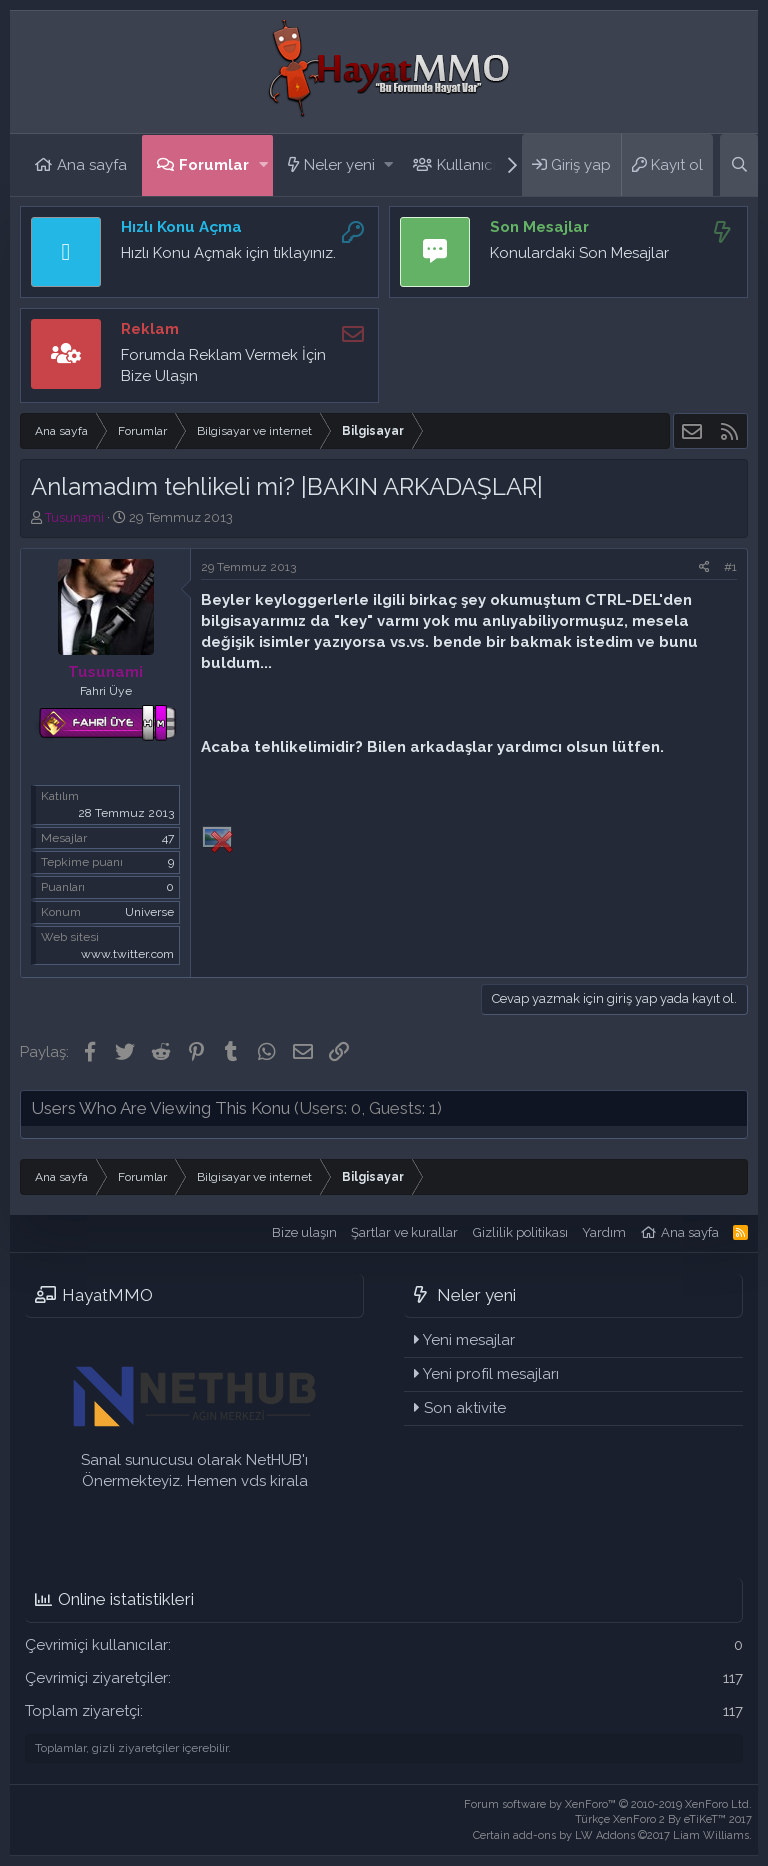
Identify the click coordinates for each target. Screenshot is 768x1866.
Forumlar (214, 165)
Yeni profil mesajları (491, 1374)
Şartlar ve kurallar (404, 1232)
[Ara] (739, 165)
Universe (149, 912)
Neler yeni (339, 165)
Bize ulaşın (304, 1232)
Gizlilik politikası (520, 1232)
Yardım (604, 1232)
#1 (730, 567)
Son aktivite (465, 1408)
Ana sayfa (92, 165)
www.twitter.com (127, 954)
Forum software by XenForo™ (608, 1804)
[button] (263, 165)
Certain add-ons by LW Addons (612, 1835)
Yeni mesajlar (469, 1340)
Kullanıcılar (475, 165)
